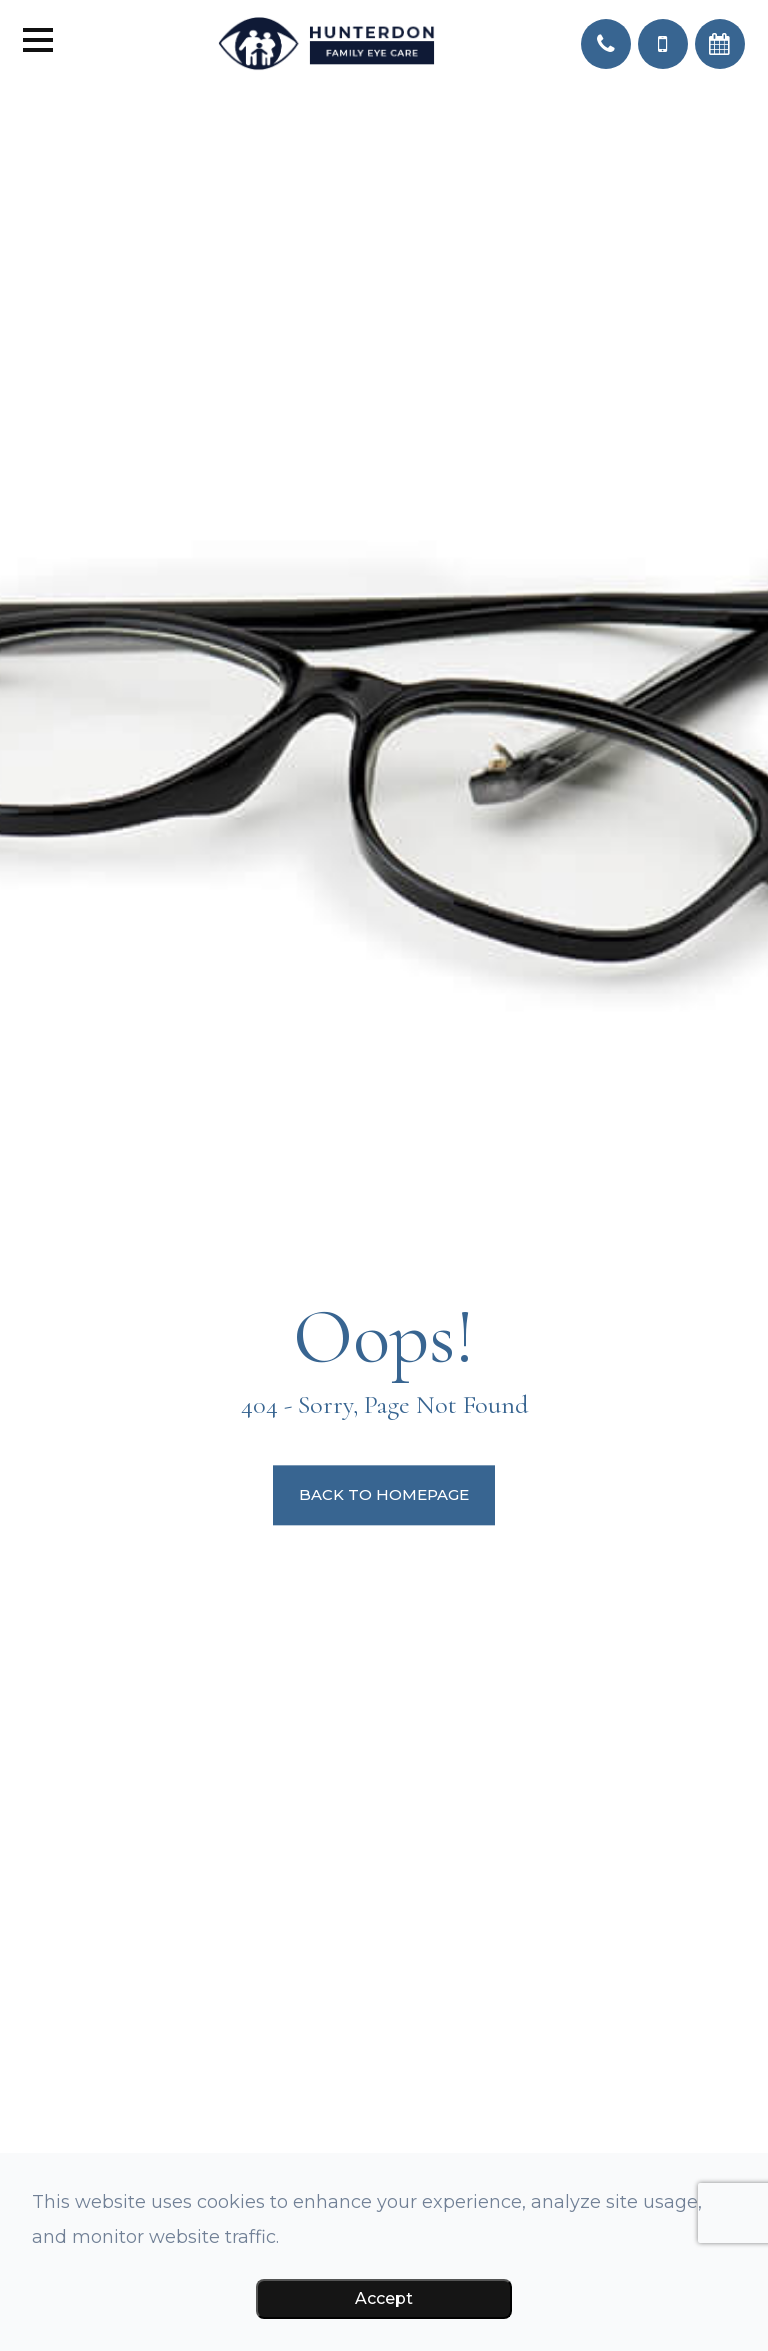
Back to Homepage (384, 1495)
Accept (384, 2298)
